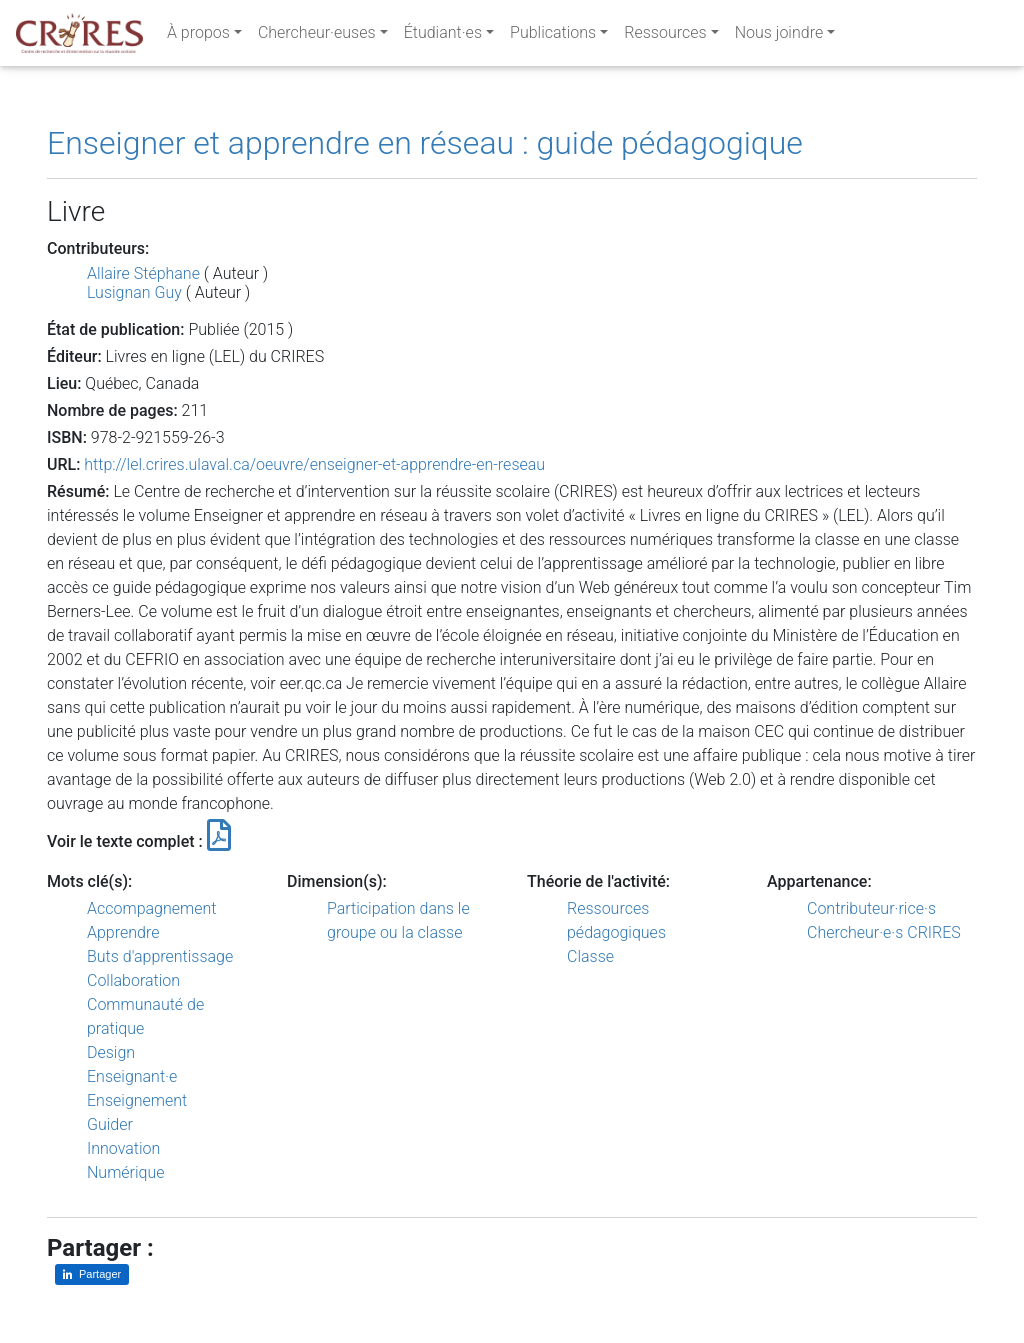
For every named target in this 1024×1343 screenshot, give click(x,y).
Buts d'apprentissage (160, 956)
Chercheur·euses (317, 36)
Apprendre (123, 932)
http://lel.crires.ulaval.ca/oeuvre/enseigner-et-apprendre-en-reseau (314, 464)
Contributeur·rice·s (871, 908)
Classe (590, 956)
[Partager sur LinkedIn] (92, 1274)
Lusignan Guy (134, 292)
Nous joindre (779, 36)
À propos (198, 36)
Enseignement (137, 1100)
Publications (553, 36)
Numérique (126, 1172)
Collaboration (133, 980)
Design (111, 1052)
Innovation (123, 1148)
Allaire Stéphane (143, 273)
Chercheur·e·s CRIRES (884, 932)
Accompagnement (151, 908)
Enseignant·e (132, 1076)
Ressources (665, 36)
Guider (110, 1124)
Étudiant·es (443, 36)
